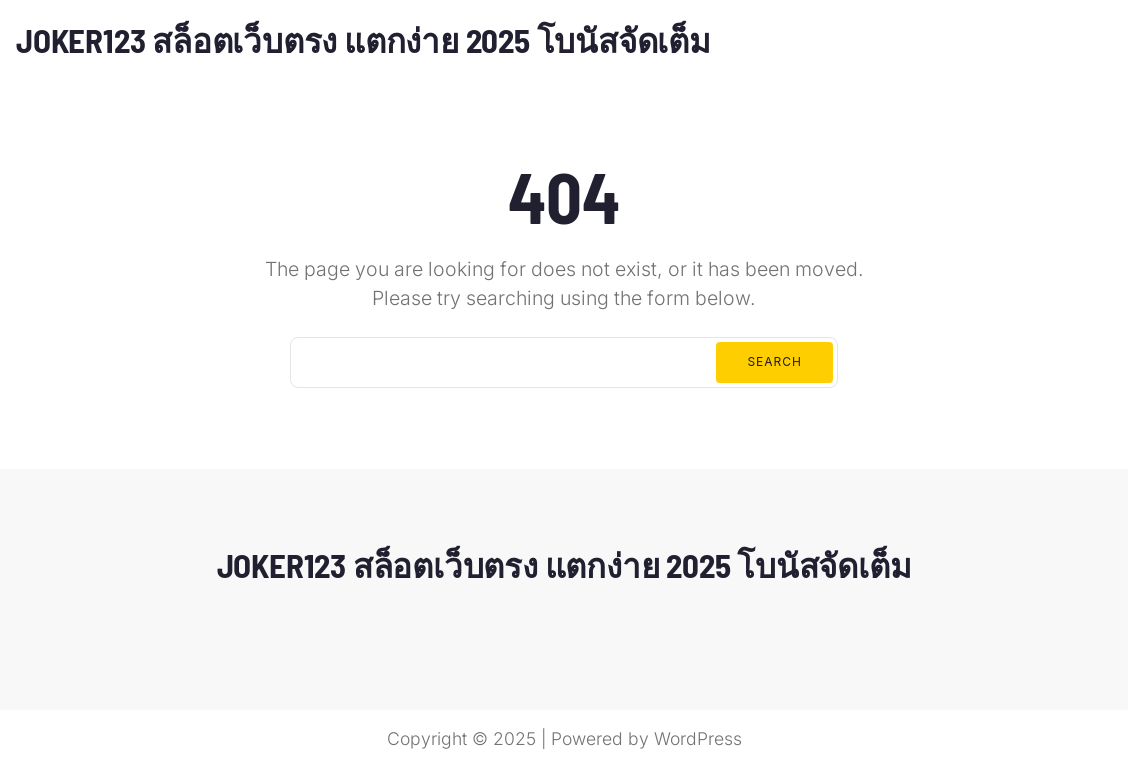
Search (774, 361)
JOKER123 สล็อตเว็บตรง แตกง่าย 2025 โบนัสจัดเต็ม (363, 40)
